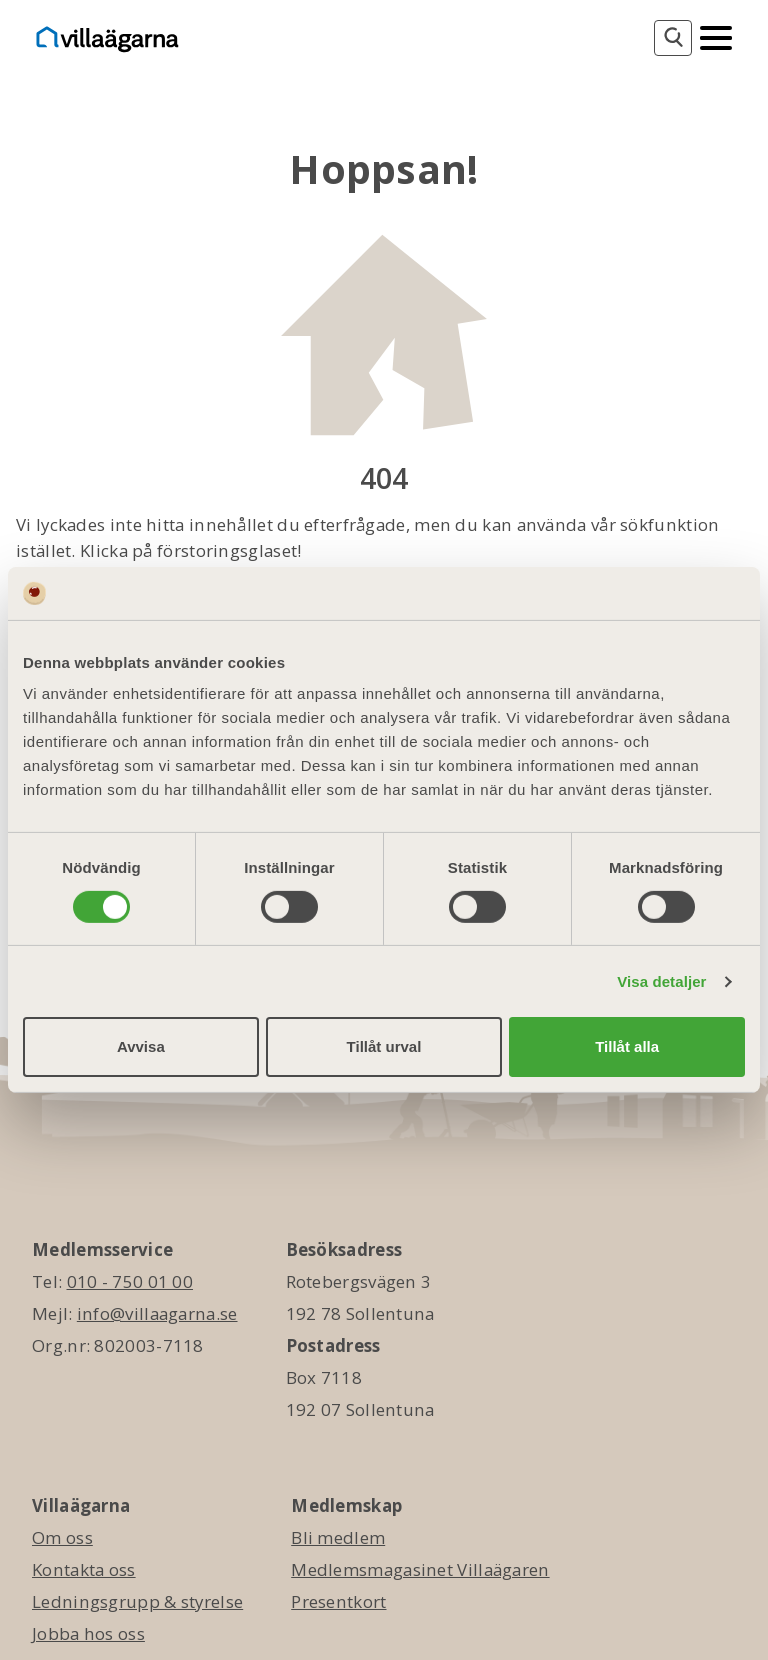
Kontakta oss (84, 1569)
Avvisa (141, 1046)
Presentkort (338, 1601)
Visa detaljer (661, 981)
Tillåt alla (627, 1046)
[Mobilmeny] (716, 36)
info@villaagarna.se (157, 1313)
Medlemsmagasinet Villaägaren (420, 1569)
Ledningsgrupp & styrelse (137, 1601)
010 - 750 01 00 (130, 1281)
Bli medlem (338, 1537)
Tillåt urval (384, 1046)
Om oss (62, 1537)
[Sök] (673, 38)
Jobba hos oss (88, 1633)
